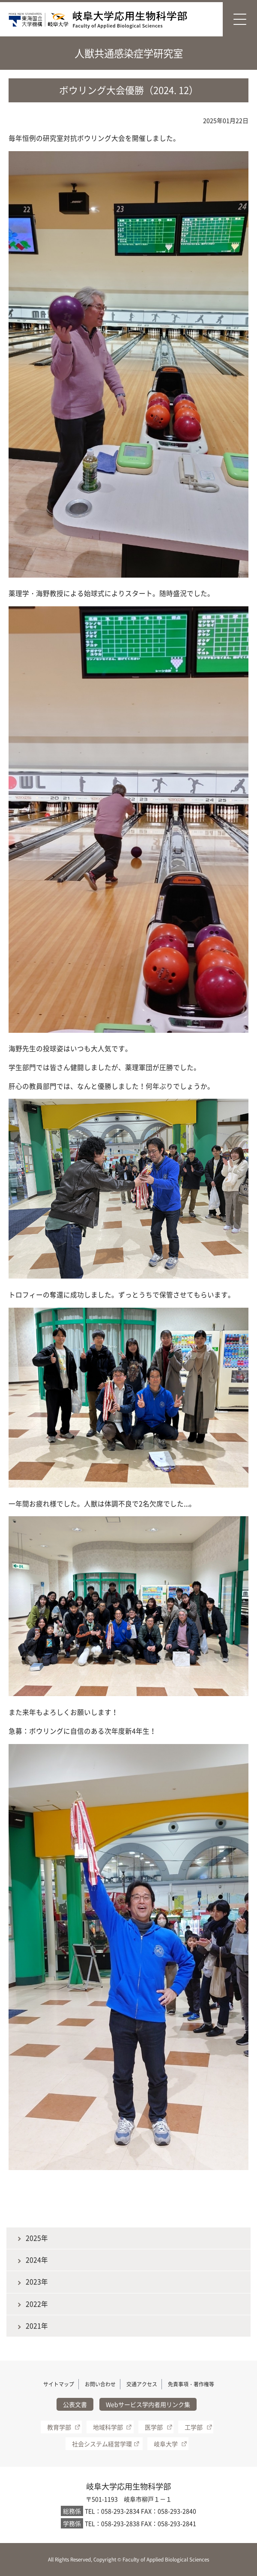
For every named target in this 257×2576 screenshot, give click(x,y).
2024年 (37, 2260)
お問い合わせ (100, 2384)
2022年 (37, 2304)
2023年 (37, 2282)
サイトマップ (58, 2384)
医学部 (154, 2427)
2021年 (37, 2326)
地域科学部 (108, 2427)
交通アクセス (141, 2384)
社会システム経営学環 (102, 2443)
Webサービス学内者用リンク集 (148, 2404)
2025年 (37, 2238)
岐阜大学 (166, 2443)
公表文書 (75, 2404)
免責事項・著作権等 (191, 2384)
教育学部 (59, 2427)
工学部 (194, 2427)
